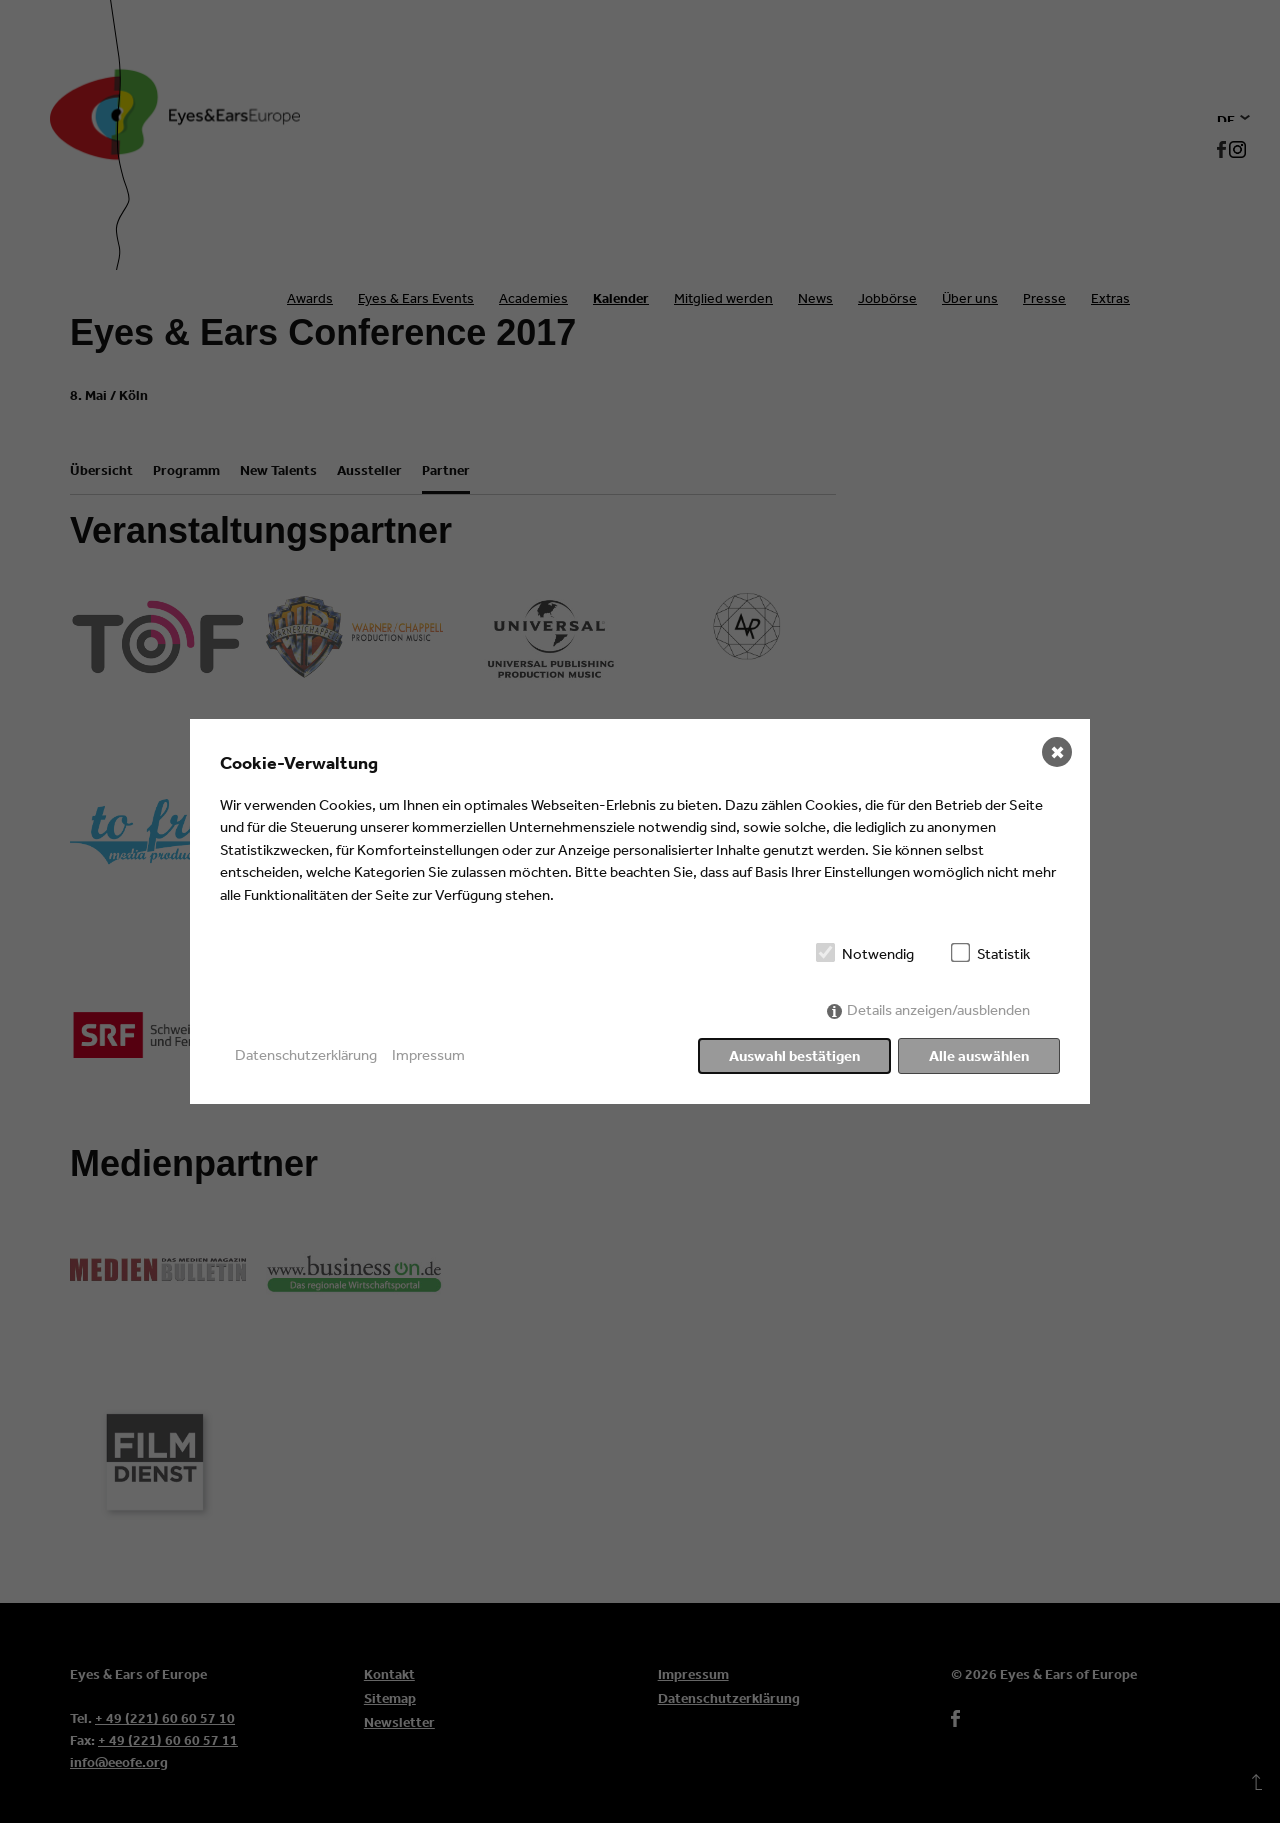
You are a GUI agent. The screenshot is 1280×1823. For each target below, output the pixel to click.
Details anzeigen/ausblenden (938, 1009)
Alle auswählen (979, 1055)
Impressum (428, 1054)
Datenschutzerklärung (306, 1054)
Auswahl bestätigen (794, 1055)
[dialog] (640, 912)
